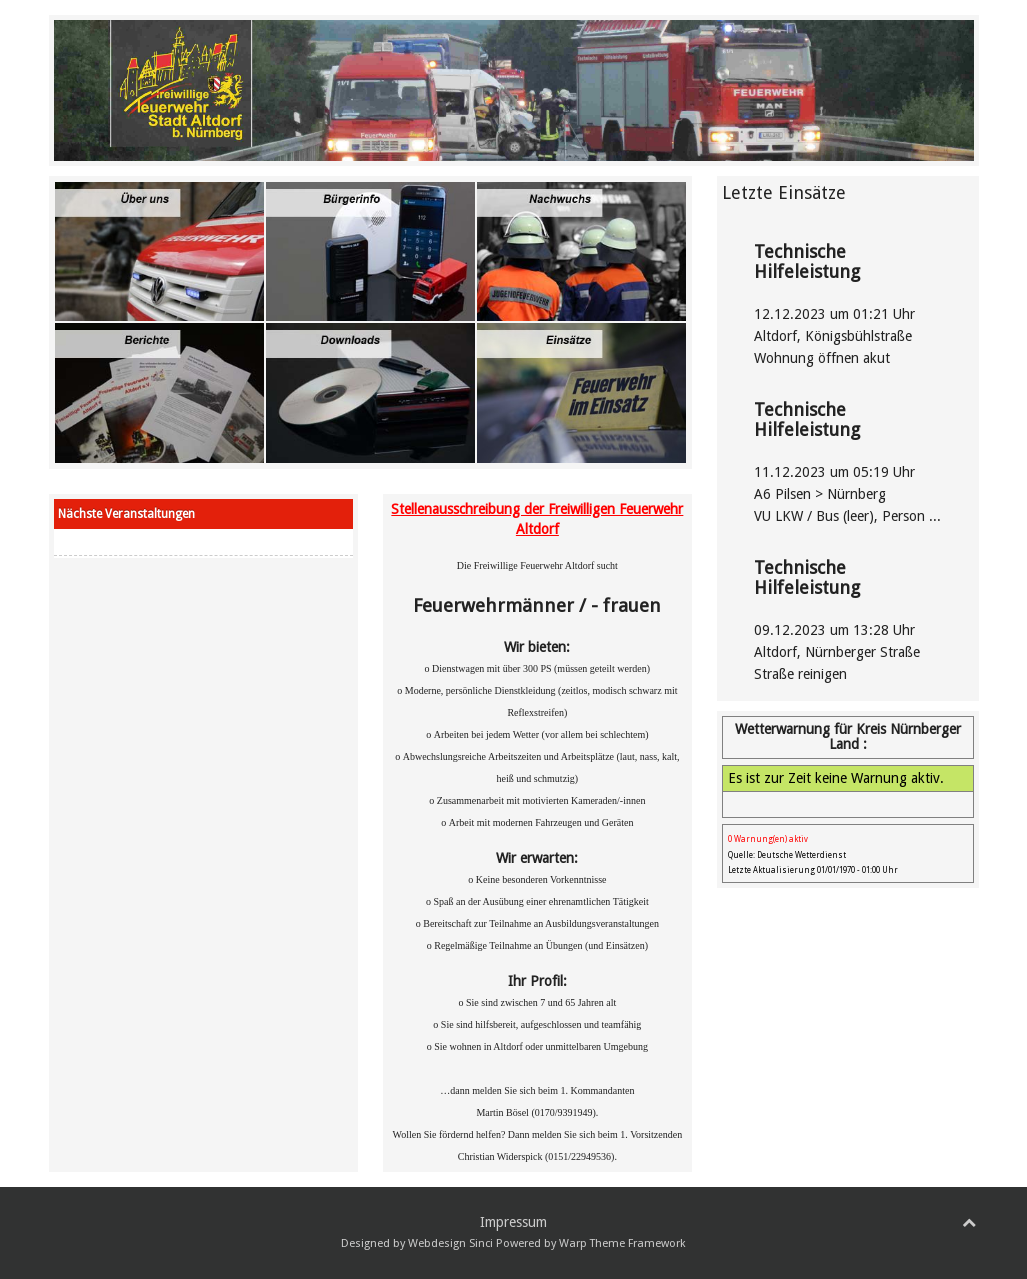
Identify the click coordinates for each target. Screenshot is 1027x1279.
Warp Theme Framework (622, 1243)
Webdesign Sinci (450, 1243)
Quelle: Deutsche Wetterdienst (787, 855)
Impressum (513, 1222)
